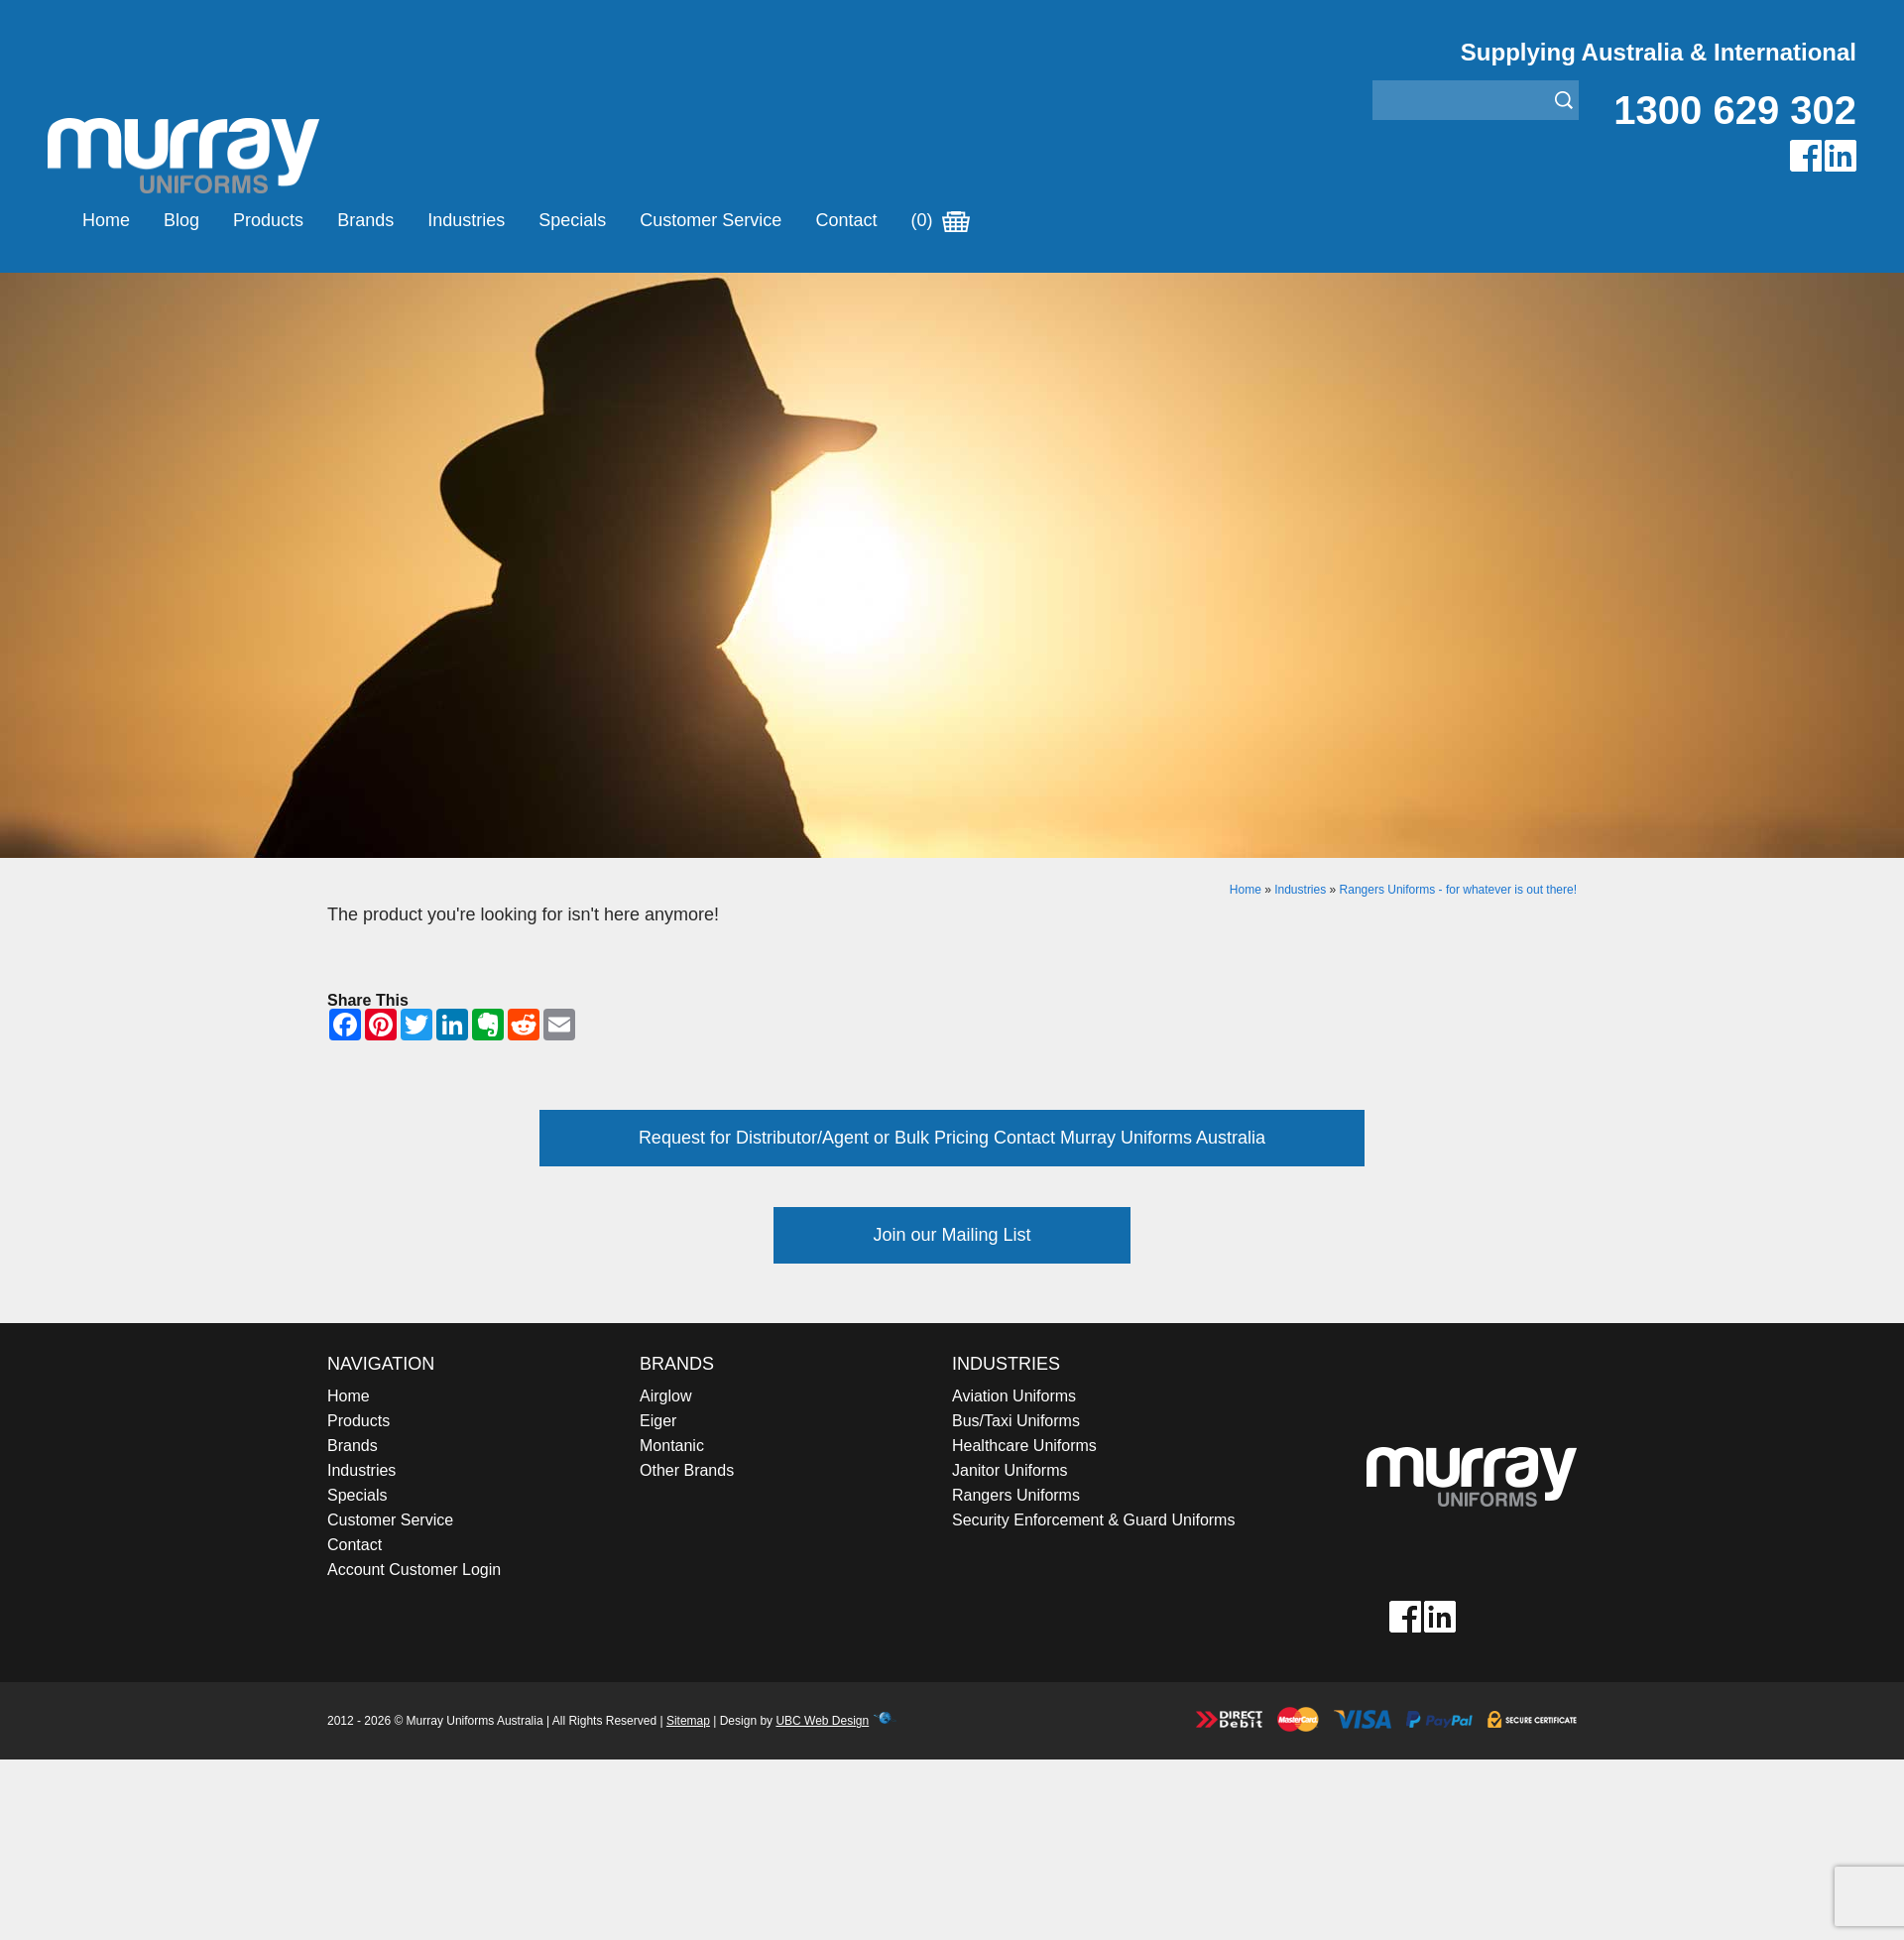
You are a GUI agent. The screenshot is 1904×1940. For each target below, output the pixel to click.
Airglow (665, 1396)
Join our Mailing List (951, 1235)
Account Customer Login (414, 1569)
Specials (572, 220)
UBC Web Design (822, 1721)
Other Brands (687, 1470)
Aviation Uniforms (1014, 1396)
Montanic (672, 1445)
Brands (365, 220)
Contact (846, 220)
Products (268, 220)
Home (106, 220)
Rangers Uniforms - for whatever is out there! (1458, 890)
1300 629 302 (1734, 110)
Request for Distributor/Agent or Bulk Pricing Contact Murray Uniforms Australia (952, 1138)
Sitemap (688, 1721)
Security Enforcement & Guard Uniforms (1093, 1520)
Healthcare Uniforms (1024, 1445)
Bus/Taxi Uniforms (1016, 1420)
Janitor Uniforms (1009, 1470)
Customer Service (710, 220)
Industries (466, 220)
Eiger (658, 1420)
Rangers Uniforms (1016, 1495)
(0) (940, 220)
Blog (181, 220)
